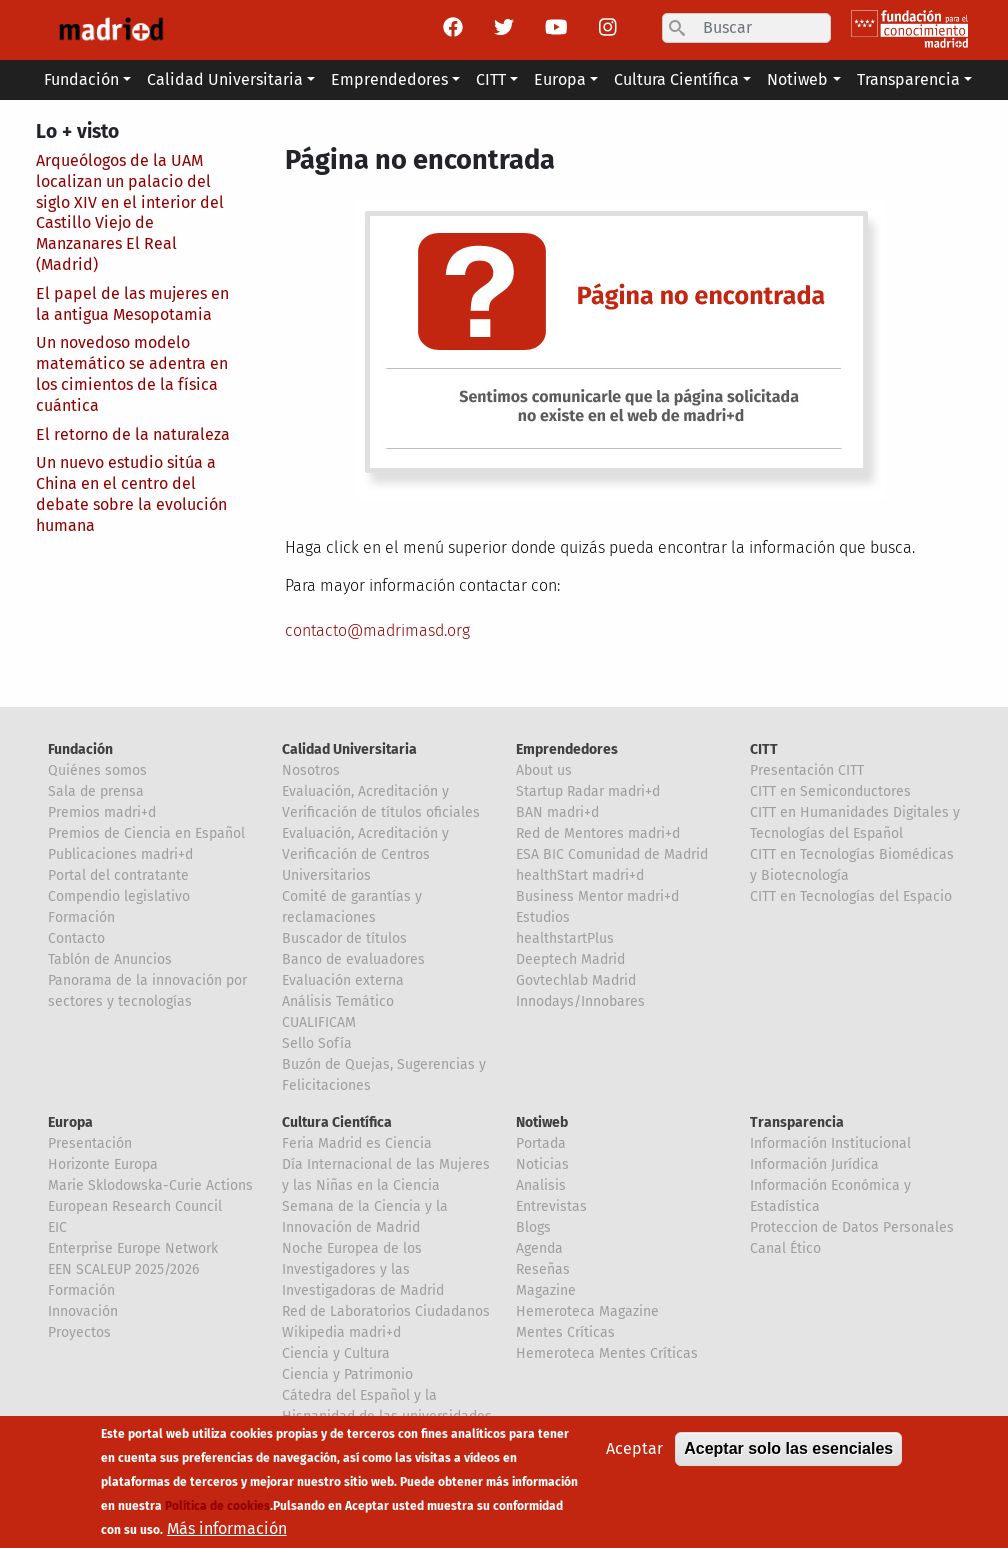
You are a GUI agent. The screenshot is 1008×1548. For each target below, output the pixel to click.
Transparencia (797, 1122)
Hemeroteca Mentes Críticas (607, 1353)
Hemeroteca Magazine (587, 1311)
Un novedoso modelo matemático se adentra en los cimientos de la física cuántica (132, 373)
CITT (764, 749)
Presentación (90, 1143)
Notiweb (542, 1122)
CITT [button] (491, 79)
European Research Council (135, 1206)
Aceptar (634, 1459)
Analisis (541, 1185)
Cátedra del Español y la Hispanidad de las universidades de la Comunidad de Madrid (387, 1416)
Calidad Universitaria (349, 749)
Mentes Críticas (565, 1332)
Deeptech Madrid (570, 959)
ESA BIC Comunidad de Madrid (612, 854)
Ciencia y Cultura (336, 1353)
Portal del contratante (118, 875)
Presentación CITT (807, 770)
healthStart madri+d (580, 875)
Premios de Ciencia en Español (146, 833)
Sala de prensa (96, 791)
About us (544, 770)
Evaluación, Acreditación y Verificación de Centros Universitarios (365, 854)
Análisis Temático (338, 1001)
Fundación (80, 749)
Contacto (76, 938)
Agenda (539, 1248)
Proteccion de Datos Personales (852, 1227)
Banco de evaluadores (353, 959)
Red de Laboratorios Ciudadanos (386, 1311)
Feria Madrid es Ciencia (357, 1143)
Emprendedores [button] (389, 79)
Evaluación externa (343, 980)
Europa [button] (560, 79)
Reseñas (543, 1269)
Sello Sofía (317, 1043)
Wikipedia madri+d (341, 1332)
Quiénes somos (97, 770)
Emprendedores (567, 749)
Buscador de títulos (344, 938)
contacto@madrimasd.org (377, 630)
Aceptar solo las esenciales (788, 1459)
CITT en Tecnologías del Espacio (851, 896)
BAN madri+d (557, 812)
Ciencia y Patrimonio (347, 1374)
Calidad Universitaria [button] (225, 79)
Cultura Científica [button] (676, 79)
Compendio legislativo (119, 896)
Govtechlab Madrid (576, 980)
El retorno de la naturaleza (133, 434)
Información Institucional (830, 1143)
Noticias (542, 1164)
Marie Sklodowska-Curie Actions (150, 1185)
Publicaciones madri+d (120, 854)
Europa (70, 1122)
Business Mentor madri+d (597, 896)
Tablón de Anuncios (110, 959)
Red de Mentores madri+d (598, 833)
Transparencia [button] (908, 79)
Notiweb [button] (797, 79)
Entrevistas (551, 1206)
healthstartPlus (565, 938)
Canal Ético (785, 1248)
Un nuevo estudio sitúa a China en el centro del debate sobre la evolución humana (131, 493)
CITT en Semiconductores (830, 791)
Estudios (543, 917)
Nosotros (311, 770)
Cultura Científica (337, 1122)
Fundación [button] (81, 79)
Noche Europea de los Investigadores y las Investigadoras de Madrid (363, 1269)
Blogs (533, 1227)
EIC (57, 1227)
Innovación (83, 1311)
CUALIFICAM (319, 1022)
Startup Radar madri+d (588, 791)
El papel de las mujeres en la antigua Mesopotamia (132, 304)
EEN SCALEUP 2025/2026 (123, 1269)
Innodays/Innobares (580, 1001)
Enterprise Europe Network (133, 1248)
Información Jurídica (814, 1164)
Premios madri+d (102, 812)
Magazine (546, 1290)
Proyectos (79, 1332)
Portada (541, 1143)
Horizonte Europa (103, 1164)
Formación (81, 917)
